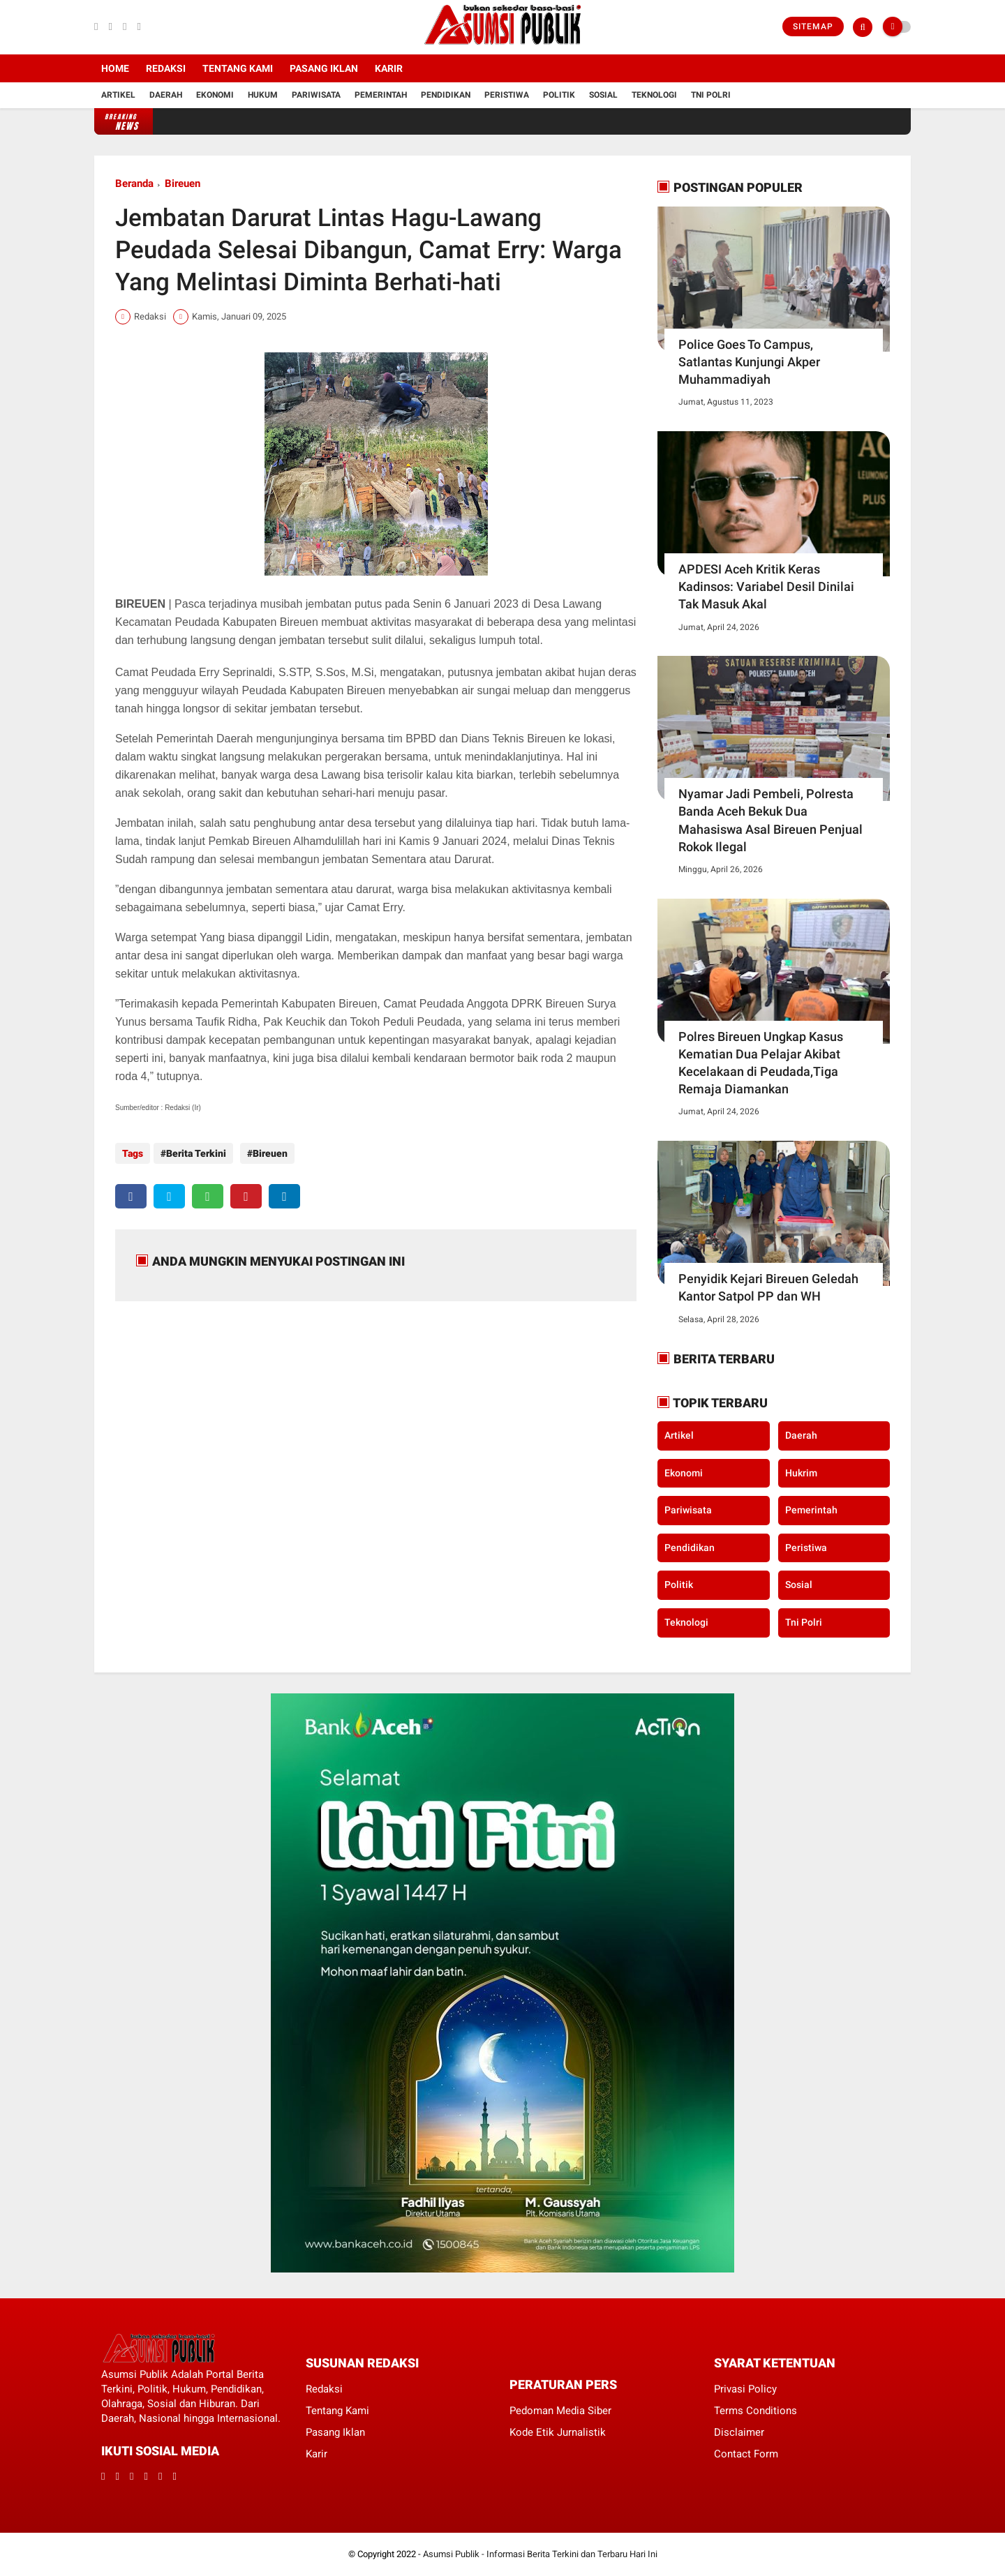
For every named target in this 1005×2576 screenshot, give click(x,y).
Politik (559, 95)
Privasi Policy (745, 2389)
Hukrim (801, 1472)
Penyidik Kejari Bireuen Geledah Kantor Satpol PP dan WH (768, 1287)
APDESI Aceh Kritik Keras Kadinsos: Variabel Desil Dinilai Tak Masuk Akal (766, 586)
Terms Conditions (755, 2410)
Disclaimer (739, 2432)
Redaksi (166, 68)
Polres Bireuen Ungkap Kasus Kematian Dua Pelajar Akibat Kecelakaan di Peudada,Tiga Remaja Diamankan (760, 1063)
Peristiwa (506, 95)
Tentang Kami (237, 68)
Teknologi (654, 95)
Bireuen (182, 183)
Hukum (263, 95)
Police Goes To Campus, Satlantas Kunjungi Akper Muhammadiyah (749, 362)
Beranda (134, 183)
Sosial (603, 95)
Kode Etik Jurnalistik (557, 2432)
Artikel (118, 95)
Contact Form (746, 2454)
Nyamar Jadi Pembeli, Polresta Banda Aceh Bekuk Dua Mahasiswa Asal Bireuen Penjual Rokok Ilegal (770, 820)
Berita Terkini (196, 1153)
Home (115, 68)
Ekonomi (215, 95)
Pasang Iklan (324, 68)
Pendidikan (445, 95)
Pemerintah (381, 95)
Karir (389, 68)
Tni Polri (711, 95)
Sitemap (813, 26)
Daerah (165, 95)
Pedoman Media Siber (560, 2410)
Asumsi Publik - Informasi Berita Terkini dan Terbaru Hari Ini (540, 2554)
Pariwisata (316, 95)
